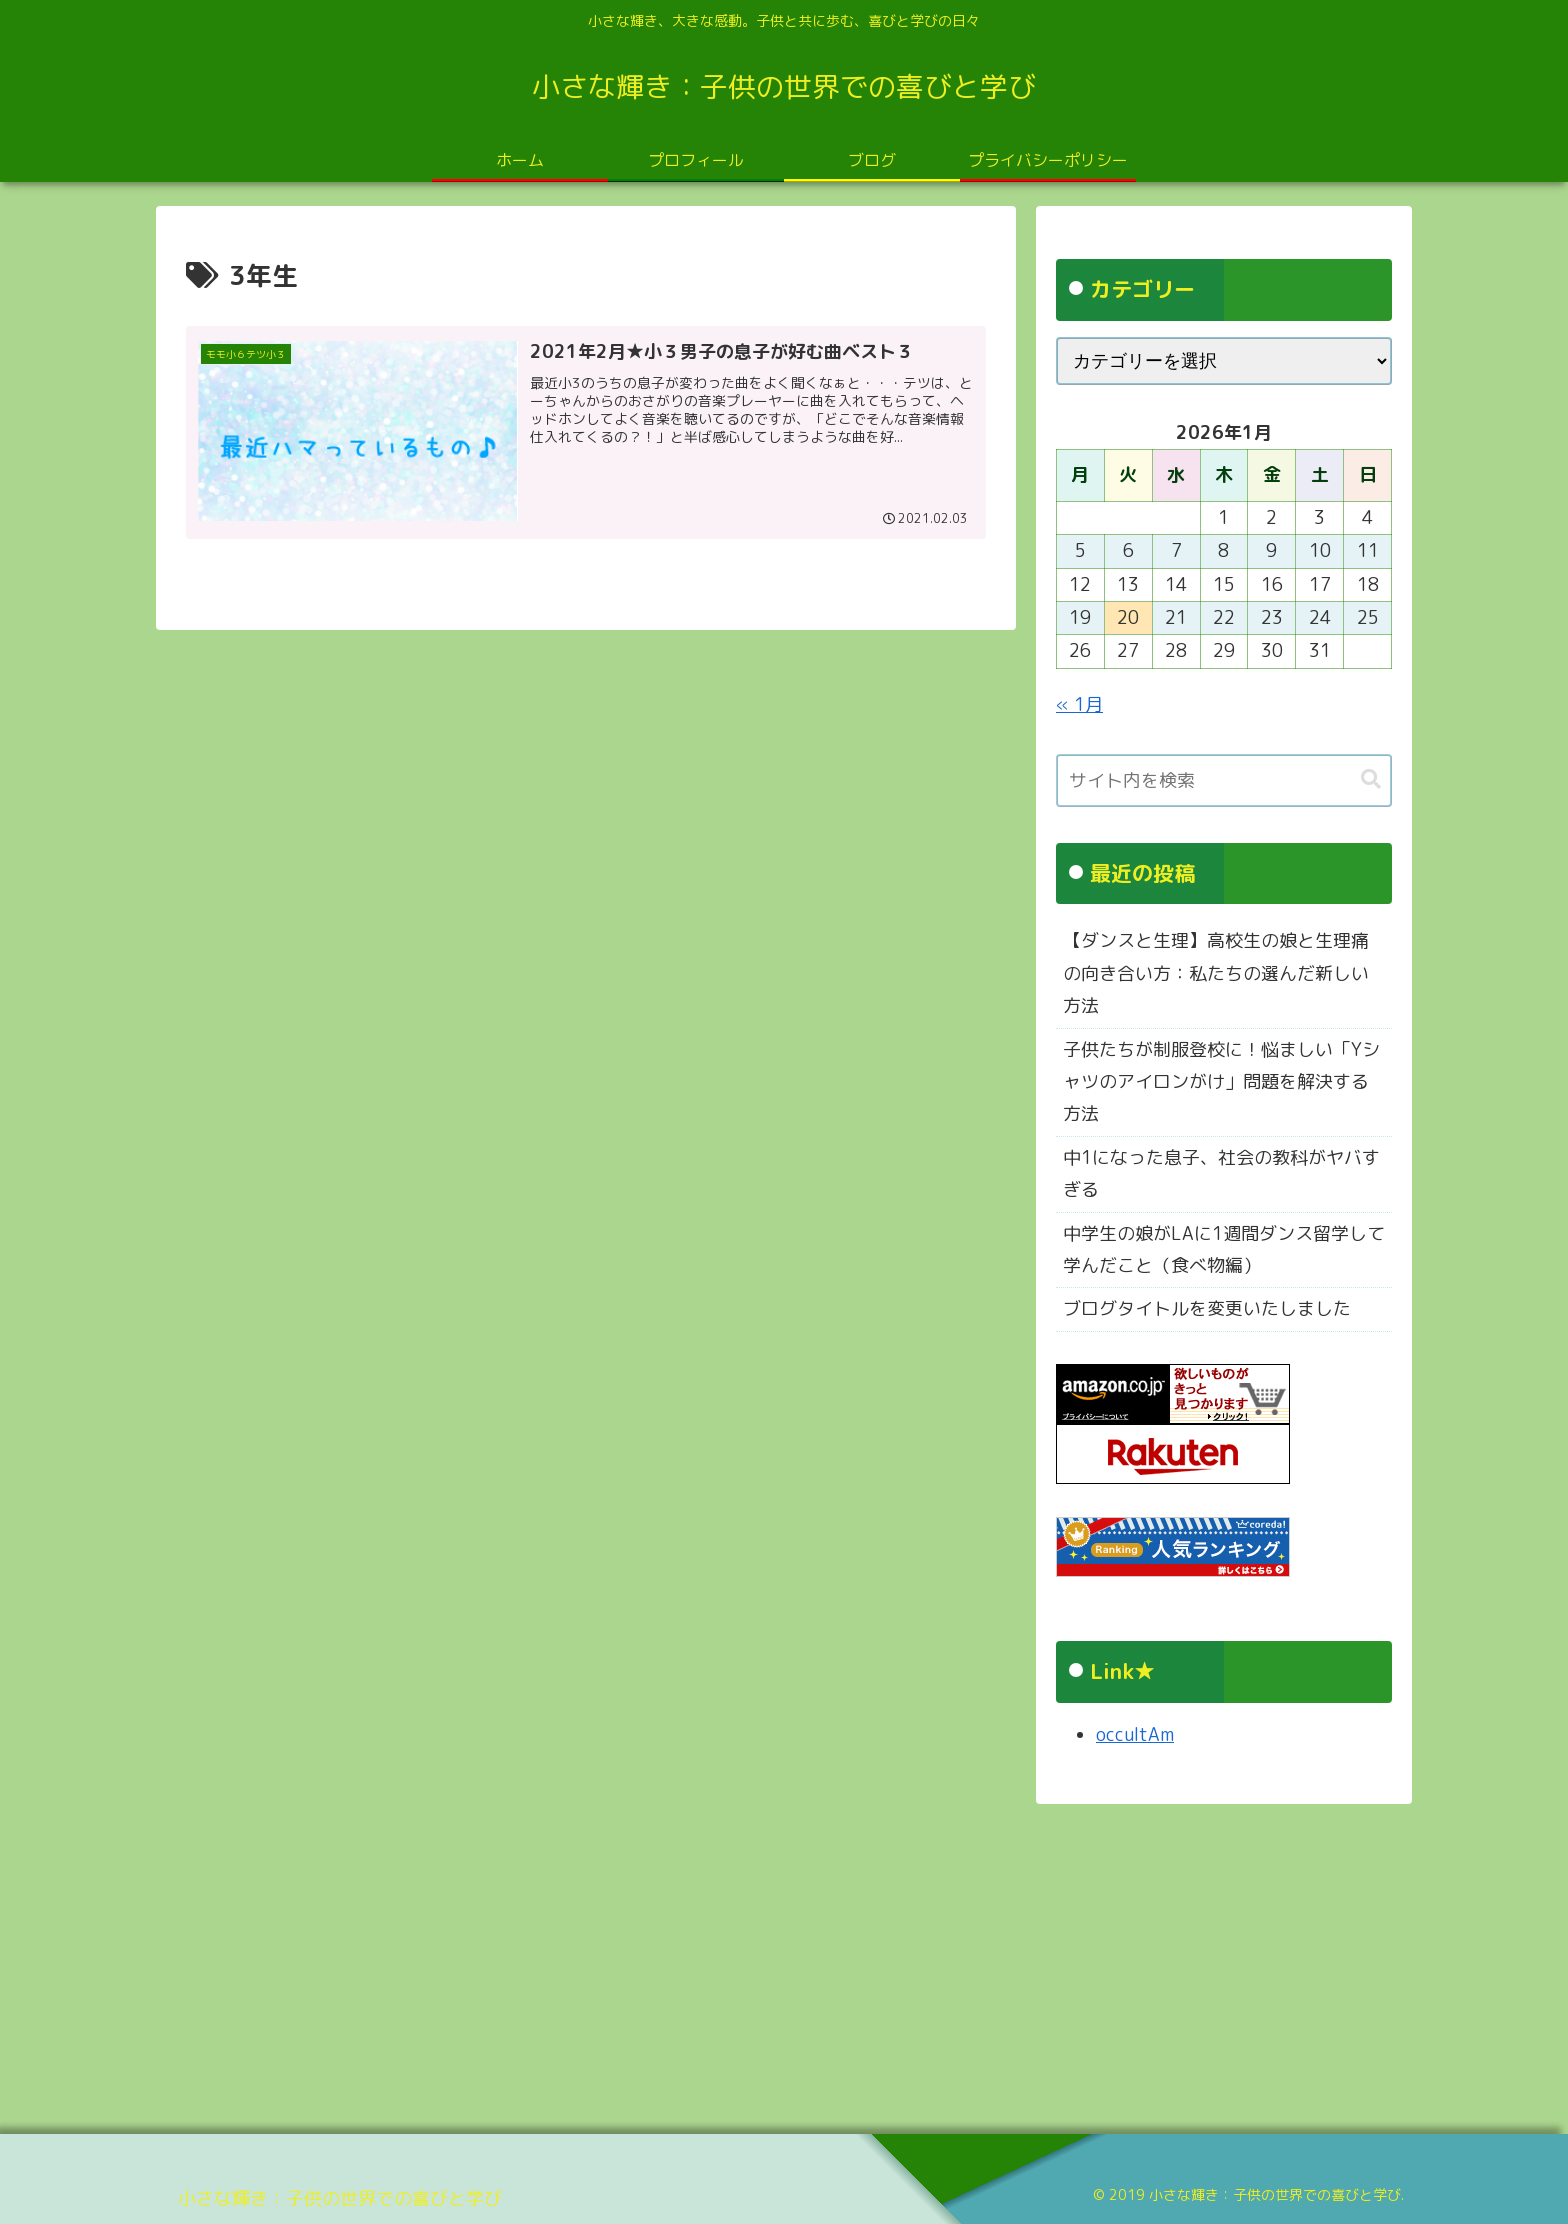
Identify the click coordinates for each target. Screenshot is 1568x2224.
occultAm (1135, 1734)
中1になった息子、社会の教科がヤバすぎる (1221, 1173)
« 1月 (1079, 704)
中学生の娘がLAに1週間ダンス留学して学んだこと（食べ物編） (1224, 1249)
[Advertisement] (756, 1962)
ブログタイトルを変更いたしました (1207, 1308)
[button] (1371, 779)
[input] (1224, 780)
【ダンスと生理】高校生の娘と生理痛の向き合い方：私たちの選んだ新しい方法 (1216, 973)
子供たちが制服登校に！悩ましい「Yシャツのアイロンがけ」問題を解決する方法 (1221, 1082)
